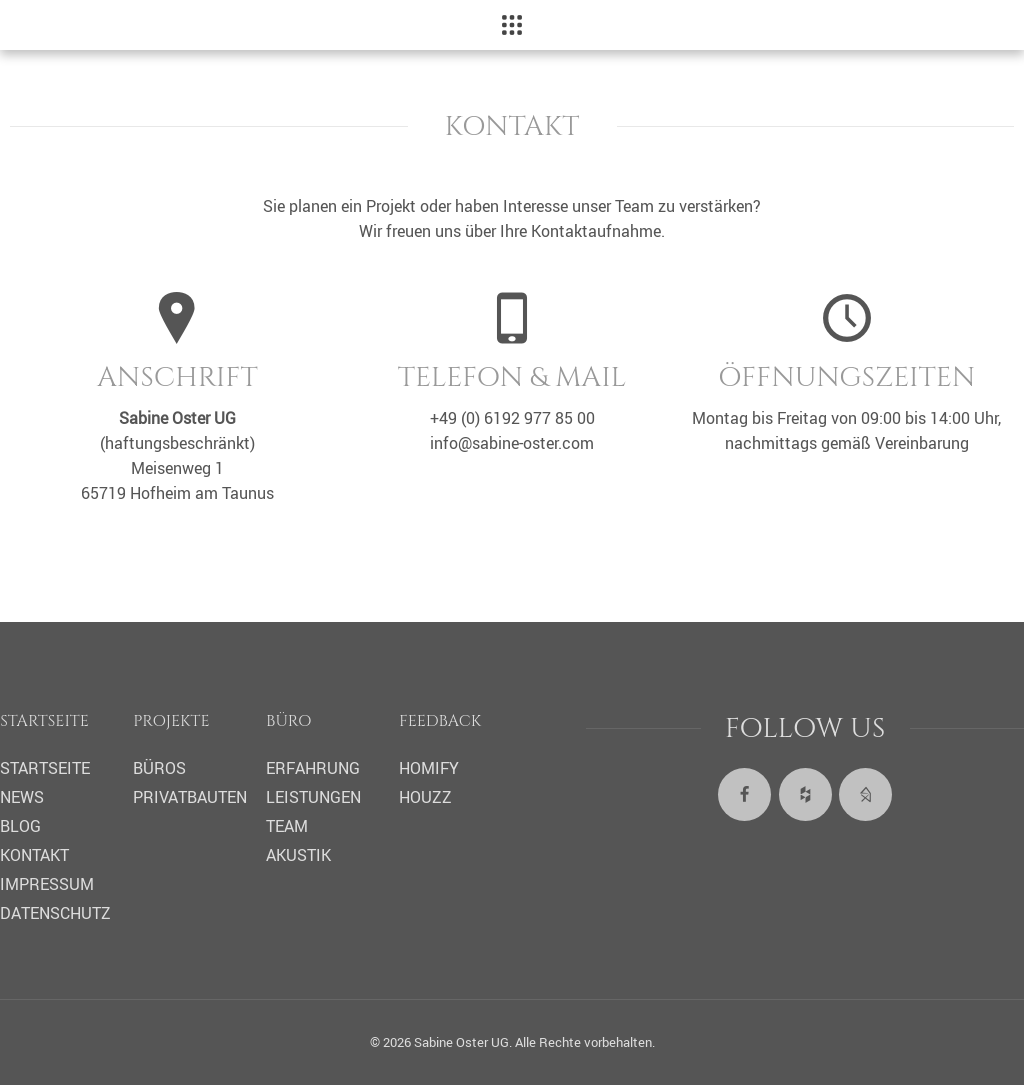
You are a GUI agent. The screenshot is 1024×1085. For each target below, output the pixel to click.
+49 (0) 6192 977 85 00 (512, 418)
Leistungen (313, 797)
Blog (20, 826)
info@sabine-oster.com (512, 443)
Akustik (298, 855)
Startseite (45, 768)
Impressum (47, 884)
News (22, 797)
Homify (429, 768)
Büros (159, 768)
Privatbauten (190, 797)
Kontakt (34, 855)
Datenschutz (55, 913)
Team (287, 826)
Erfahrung (313, 768)
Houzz (425, 797)
